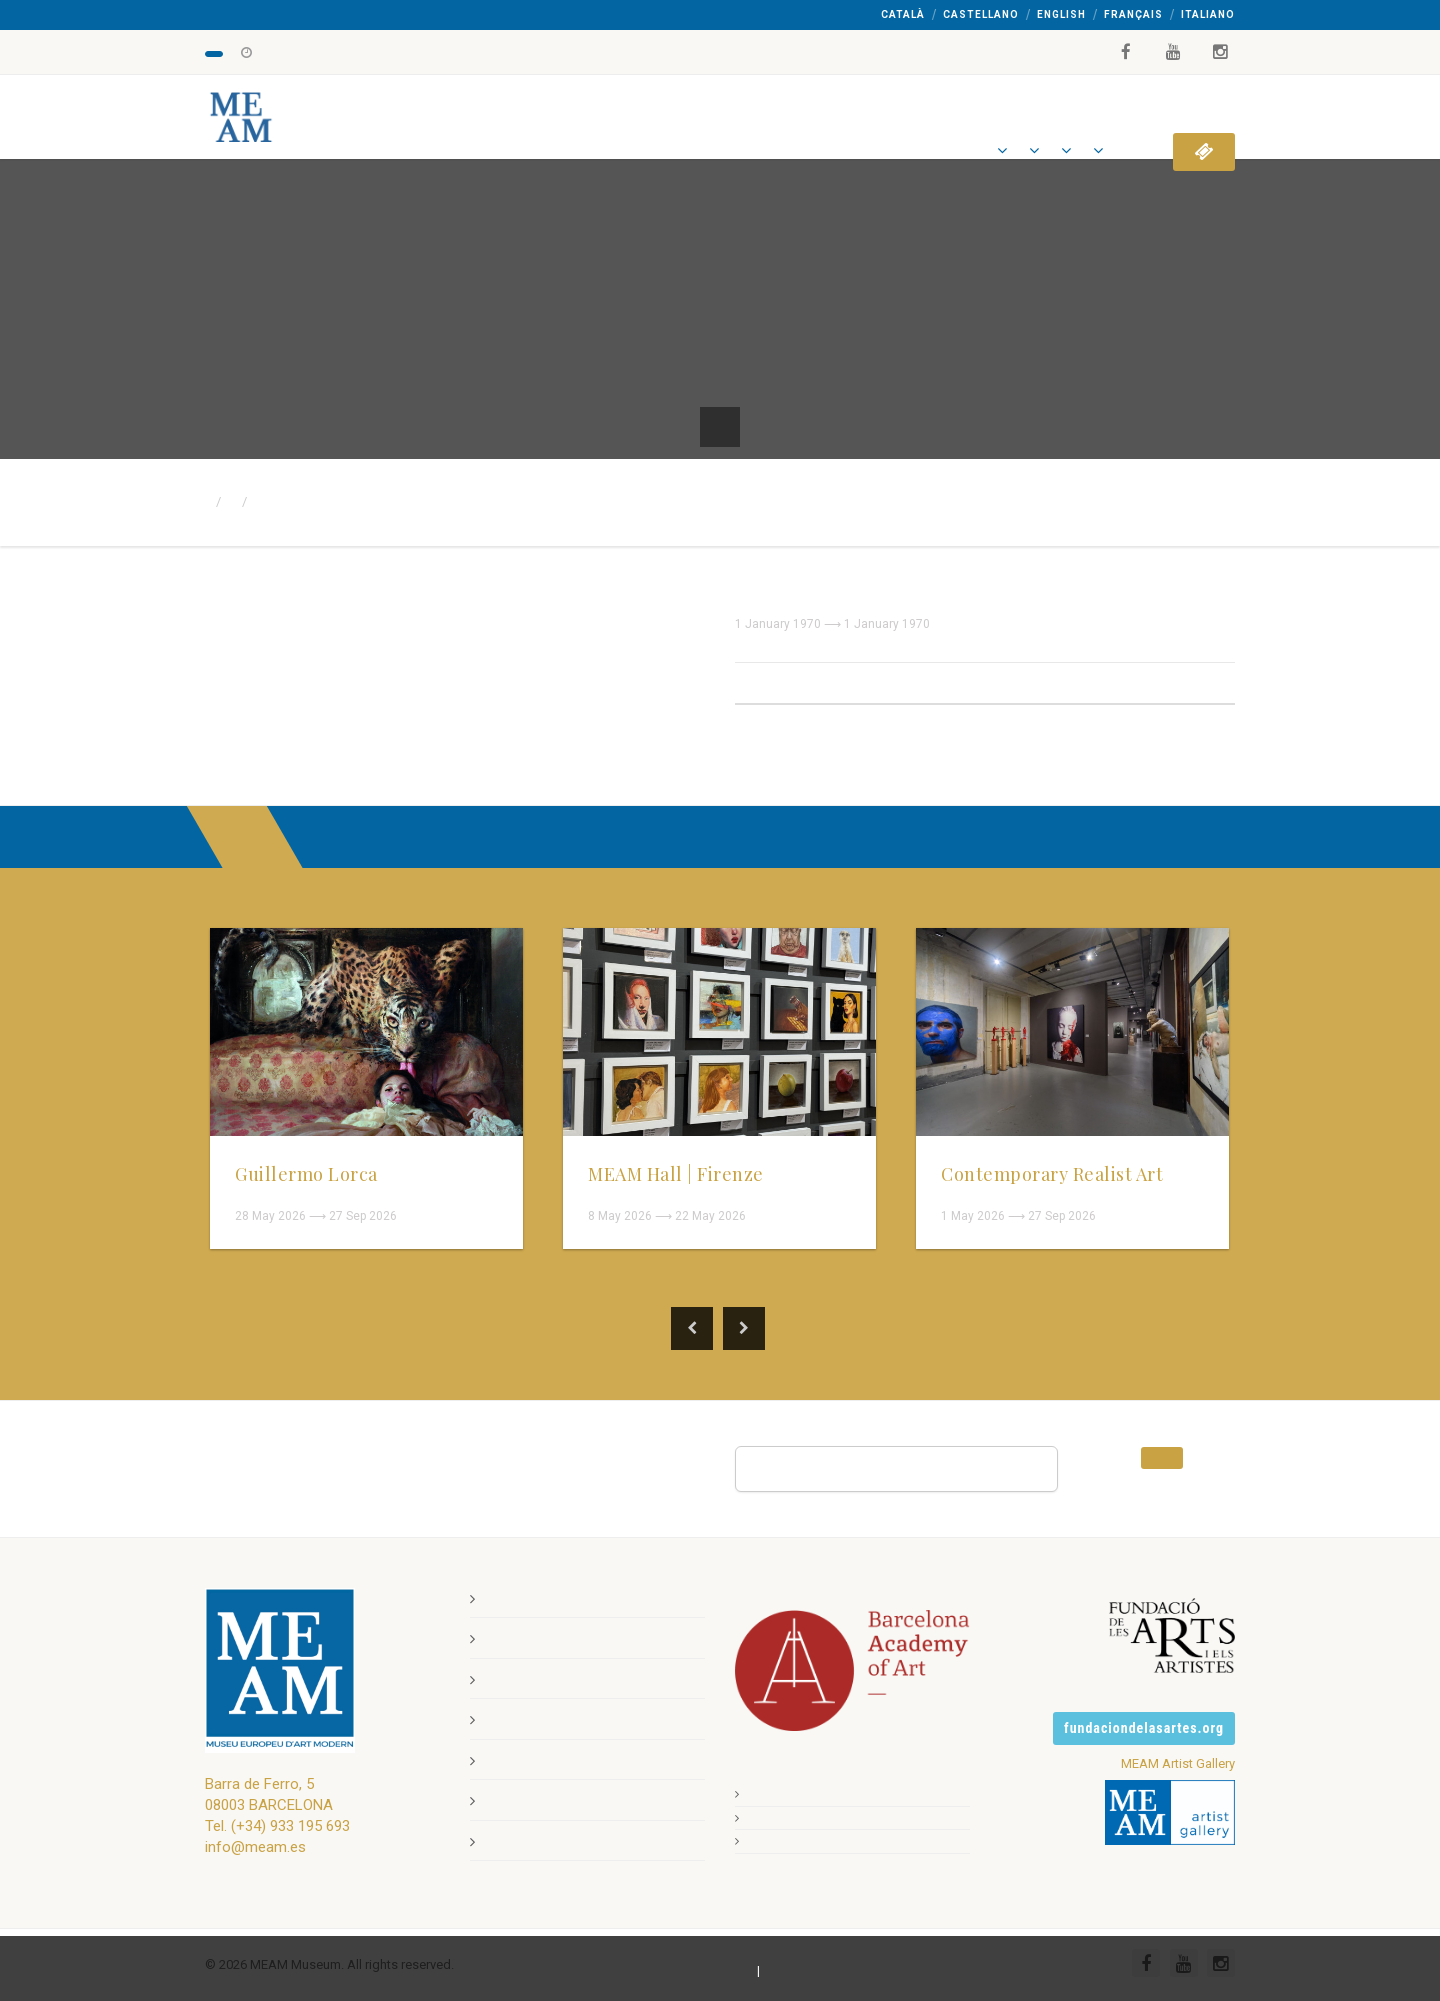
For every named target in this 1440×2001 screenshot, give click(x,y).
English (1061, 14)
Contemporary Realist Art (1052, 1174)
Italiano (1208, 14)
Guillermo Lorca (306, 1174)
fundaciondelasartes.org (1144, 1727)
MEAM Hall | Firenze (676, 1174)
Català (903, 14)
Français (1133, 14)
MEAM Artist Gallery (1178, 1762)
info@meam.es (255, 1846)
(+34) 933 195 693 (290, 1825)
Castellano (981, 14)
